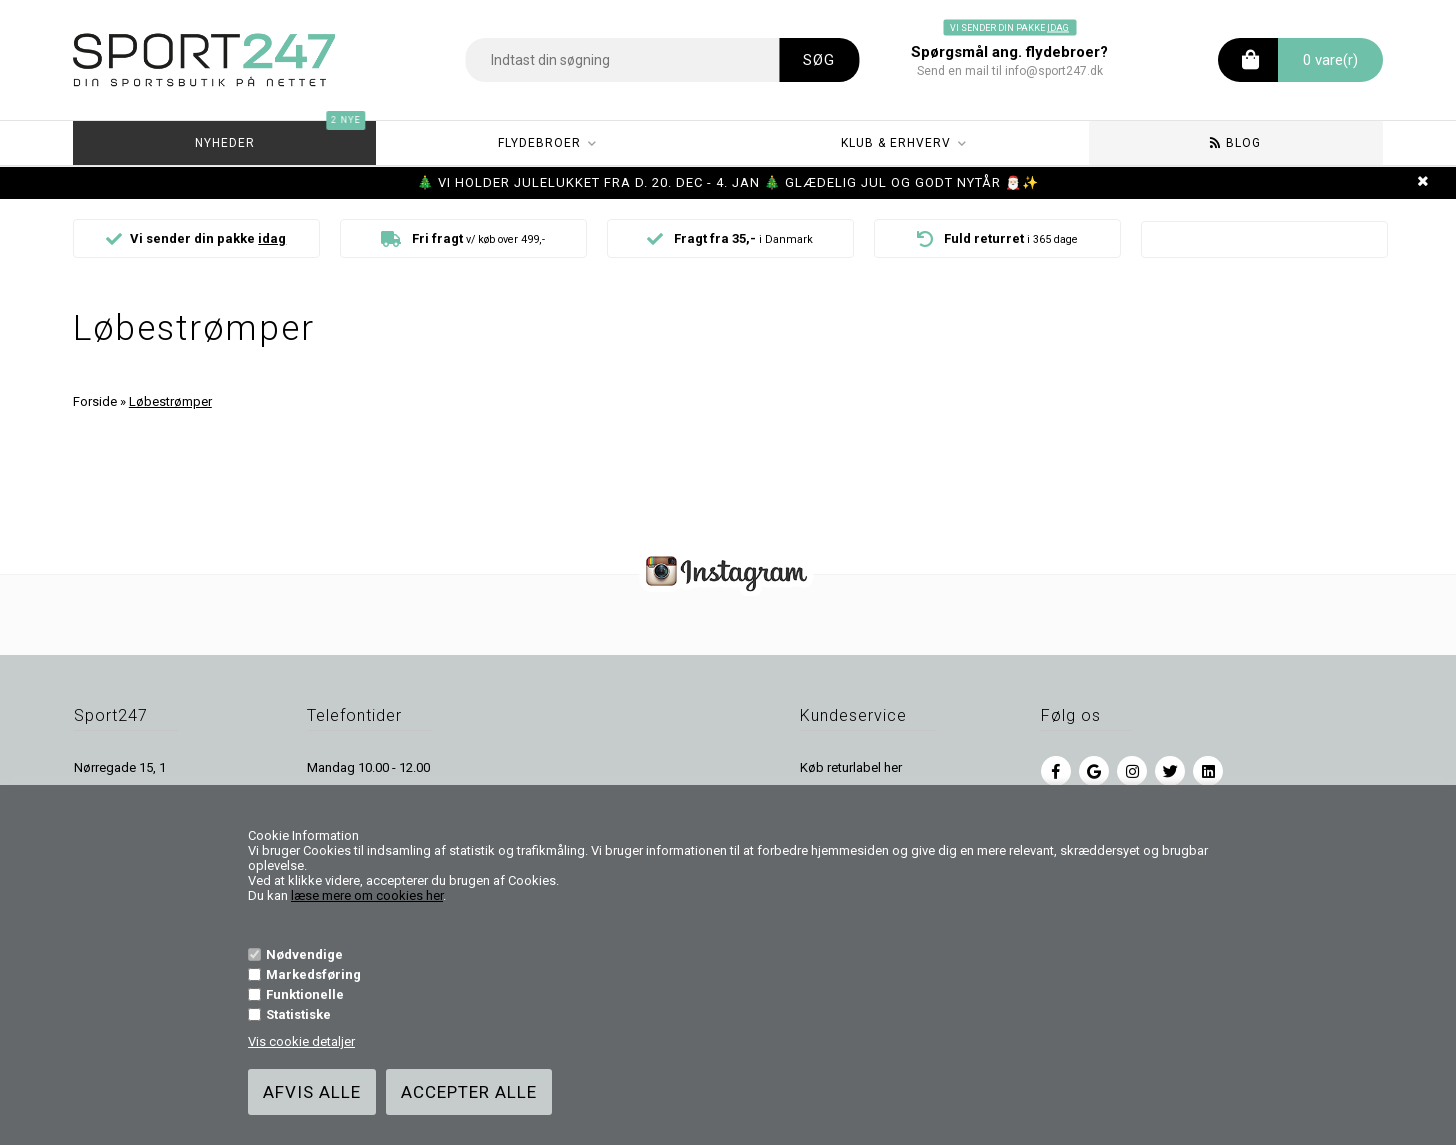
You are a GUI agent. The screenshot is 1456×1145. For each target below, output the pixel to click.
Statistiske (298, 1014)
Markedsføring (313, 974)
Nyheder (281, 135)
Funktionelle (305, 994)
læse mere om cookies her (367, 895)
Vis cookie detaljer (301, 1041)
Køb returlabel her (851, 767)
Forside (95, 401)
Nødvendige (304, 954)
